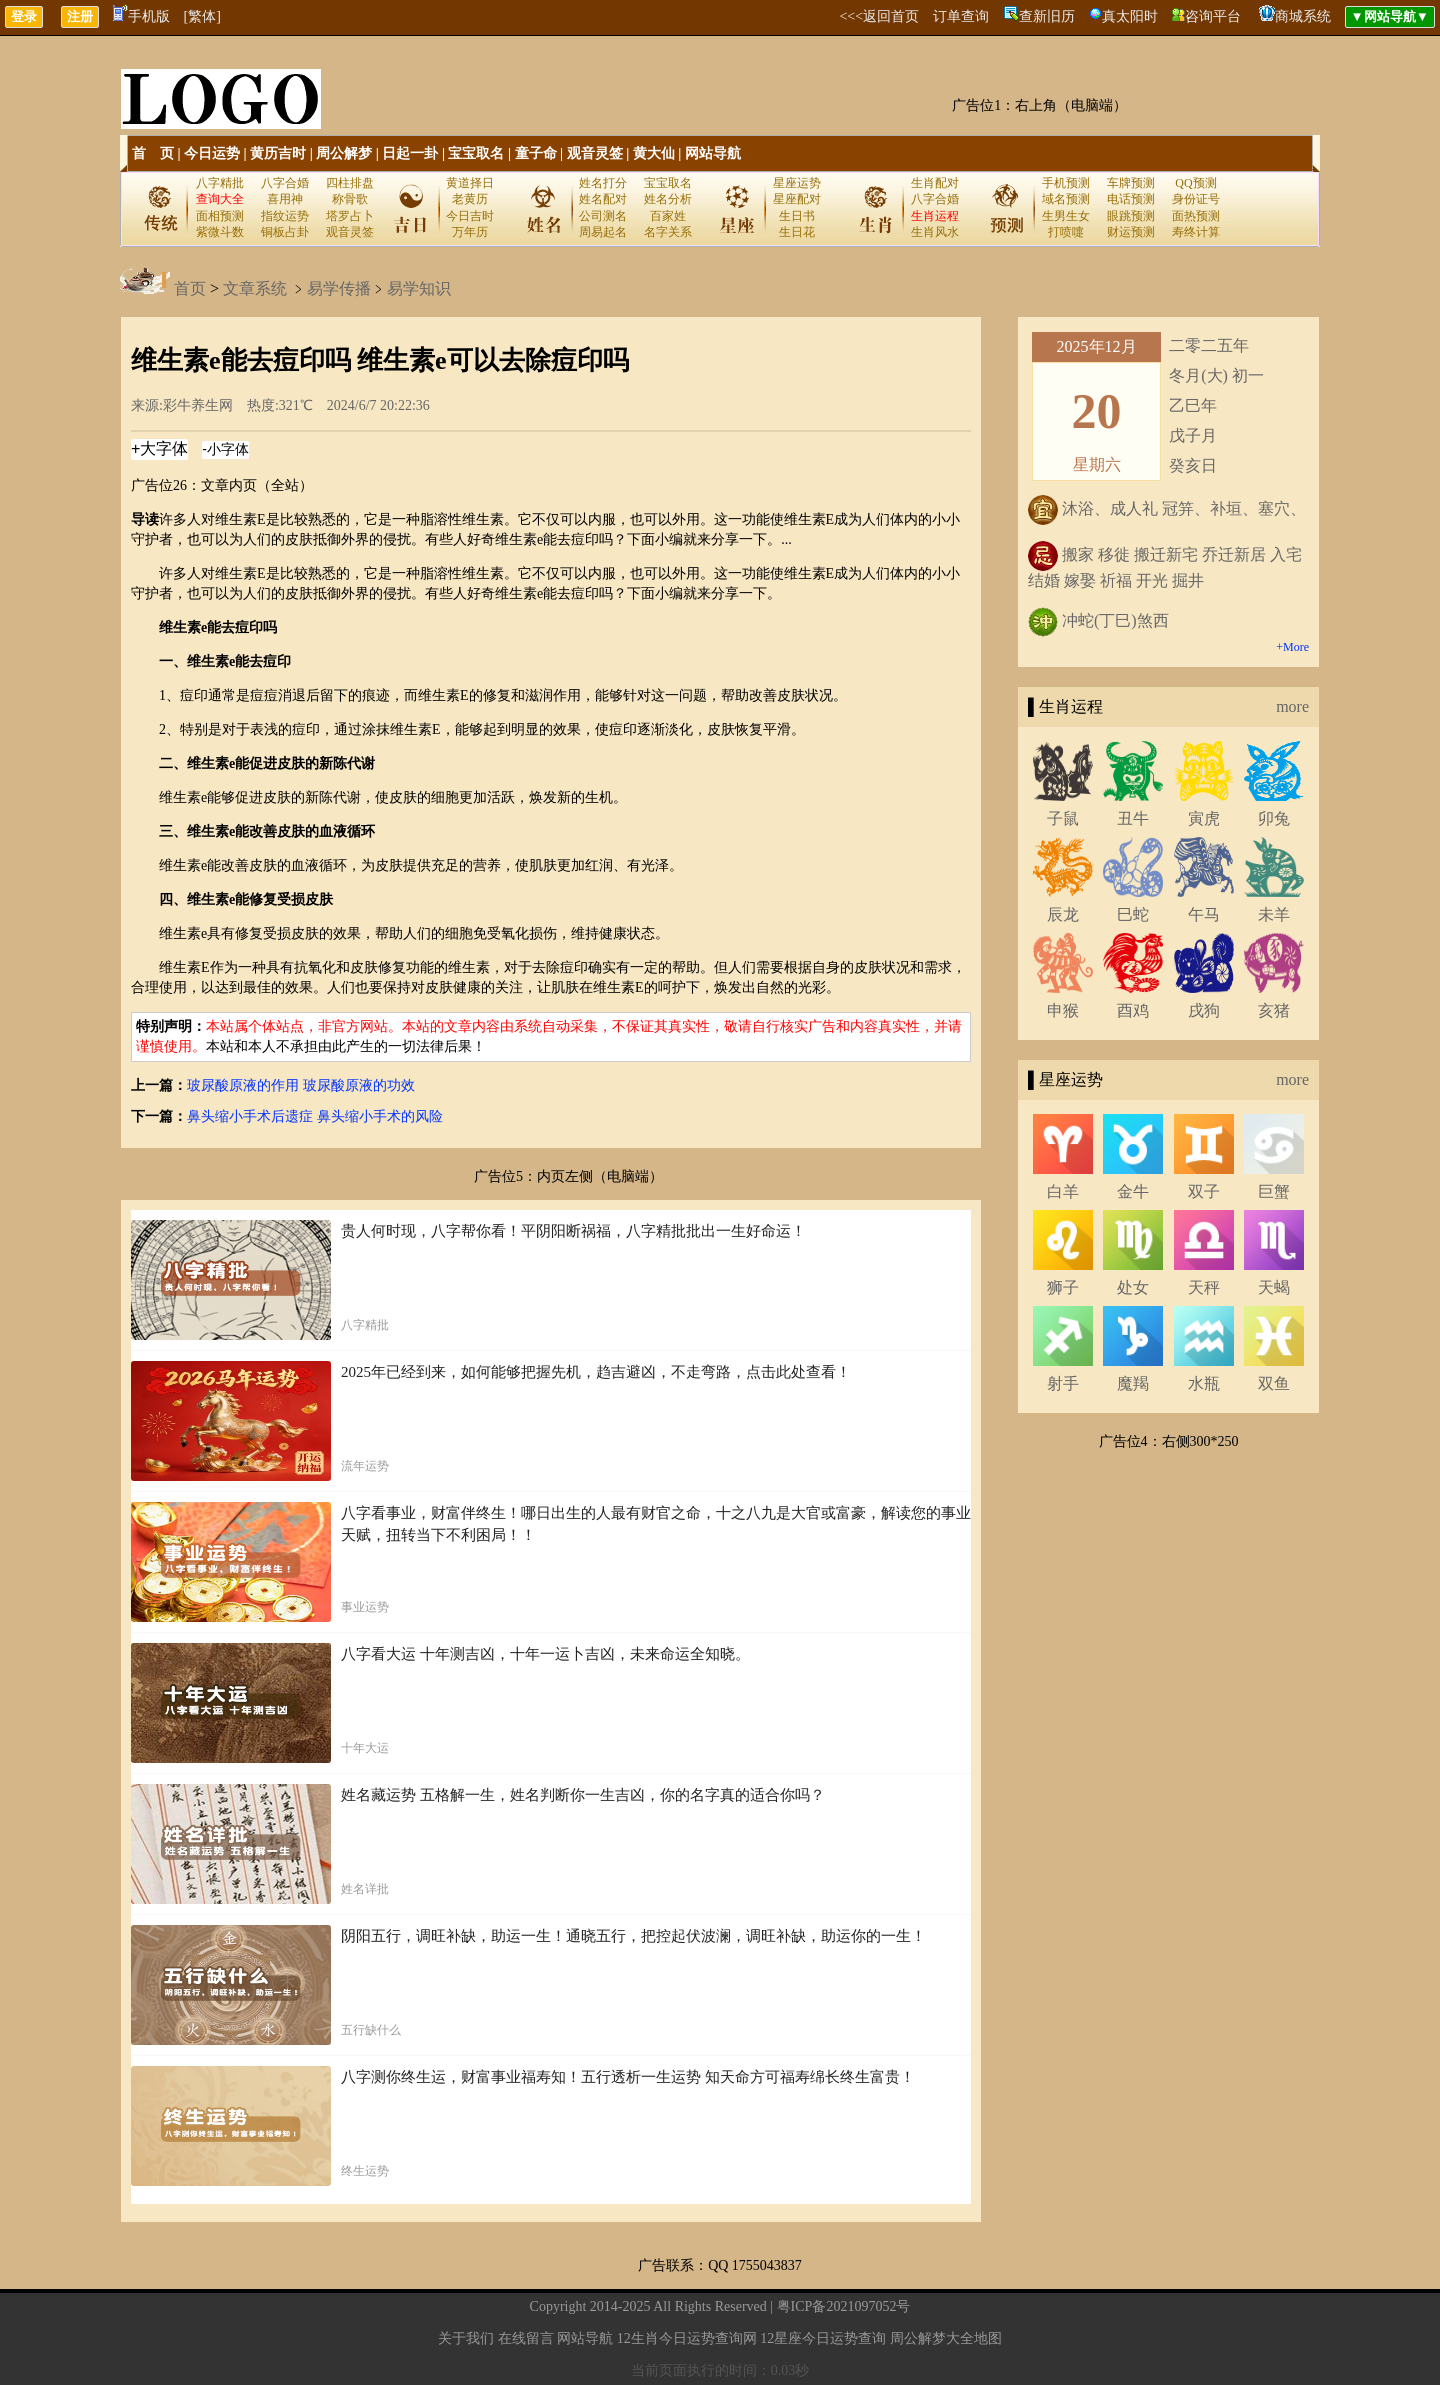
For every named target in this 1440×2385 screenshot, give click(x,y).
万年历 (470, 232)
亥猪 (1274, 1010)
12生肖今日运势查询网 (687, 2338)
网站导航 (713, 153)
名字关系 (668, 232)
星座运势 (797, 183)
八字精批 (220, 183)
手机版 (141, 16)
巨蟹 (1274, 1191)
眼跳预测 (1131, 216)
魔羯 (1133, 1383)
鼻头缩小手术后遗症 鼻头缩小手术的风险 (315, 1116)
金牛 (1133, 1191)
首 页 (153, 153)
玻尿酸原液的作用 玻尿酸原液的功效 (301, 1085)
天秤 (1204, 1287)
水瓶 (1204, 1383)
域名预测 (1066, 199)
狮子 (1063, 1287)
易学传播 (339, 288)
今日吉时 (470, 216)
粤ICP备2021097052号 (844, 2306)
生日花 (797, 232)
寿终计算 (1196, 232)
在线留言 (526, 2338)
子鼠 (1063, 818)
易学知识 (419, 288)
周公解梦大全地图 (946, 2338)
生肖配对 (935, 183)
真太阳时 (1130, 16)
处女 (1133, 1287)
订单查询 (961, 16)
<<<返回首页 (879, 16)
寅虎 (1204, 818)
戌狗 (1204, 1010)
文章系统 (255, 288)
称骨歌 (350, 199)
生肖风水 (935, 232)
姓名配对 (603, 199)
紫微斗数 (220, 232)
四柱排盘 (350, 183)
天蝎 (1274, 1287)
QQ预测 (1195, 183)
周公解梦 (344, 153)
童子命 (536, 153)
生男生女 (1066, 216)
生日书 (797, 216)
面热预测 (1196, 216)
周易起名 (603, 232)
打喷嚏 (1066, 232)
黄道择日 (470, 183)
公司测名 (603, 216)
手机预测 (1066, 183)
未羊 (1274, 914)
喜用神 (285, 199)
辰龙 (1063, 914)
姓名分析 (668, 199)
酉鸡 (1133, 1010)
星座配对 (797, 199)
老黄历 (470, 199)
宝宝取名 (476, 153)
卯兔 (1274, 818)
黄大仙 (654, 153)
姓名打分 (603, 183)
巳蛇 (1133, 914)
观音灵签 (595, 153)
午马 (1204, 914)
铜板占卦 (285, 232)
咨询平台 (1213, 16)
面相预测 (220, 216)
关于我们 (466, 2338)
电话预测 (1131, 199)
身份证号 (1196, 199)
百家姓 (668, 216)
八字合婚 (285, 183)
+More (1292, 647)
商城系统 (1303, 16)
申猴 (1063, 1010)
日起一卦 (410, 153)
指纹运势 (285, 216)
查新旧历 (1047, 16)
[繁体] (202, 16)
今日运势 (212, 153)
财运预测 (1131, 232)
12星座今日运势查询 (823, 2338)
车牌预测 (1131, 183)
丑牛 (1133, 818)
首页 (190, 288)
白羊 (1063, 1191)
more (1292, 706)
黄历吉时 (278, 153)
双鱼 (1274, 1383)
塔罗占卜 (350, 216)
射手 (1063, 1383)
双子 (1204, 1191)
